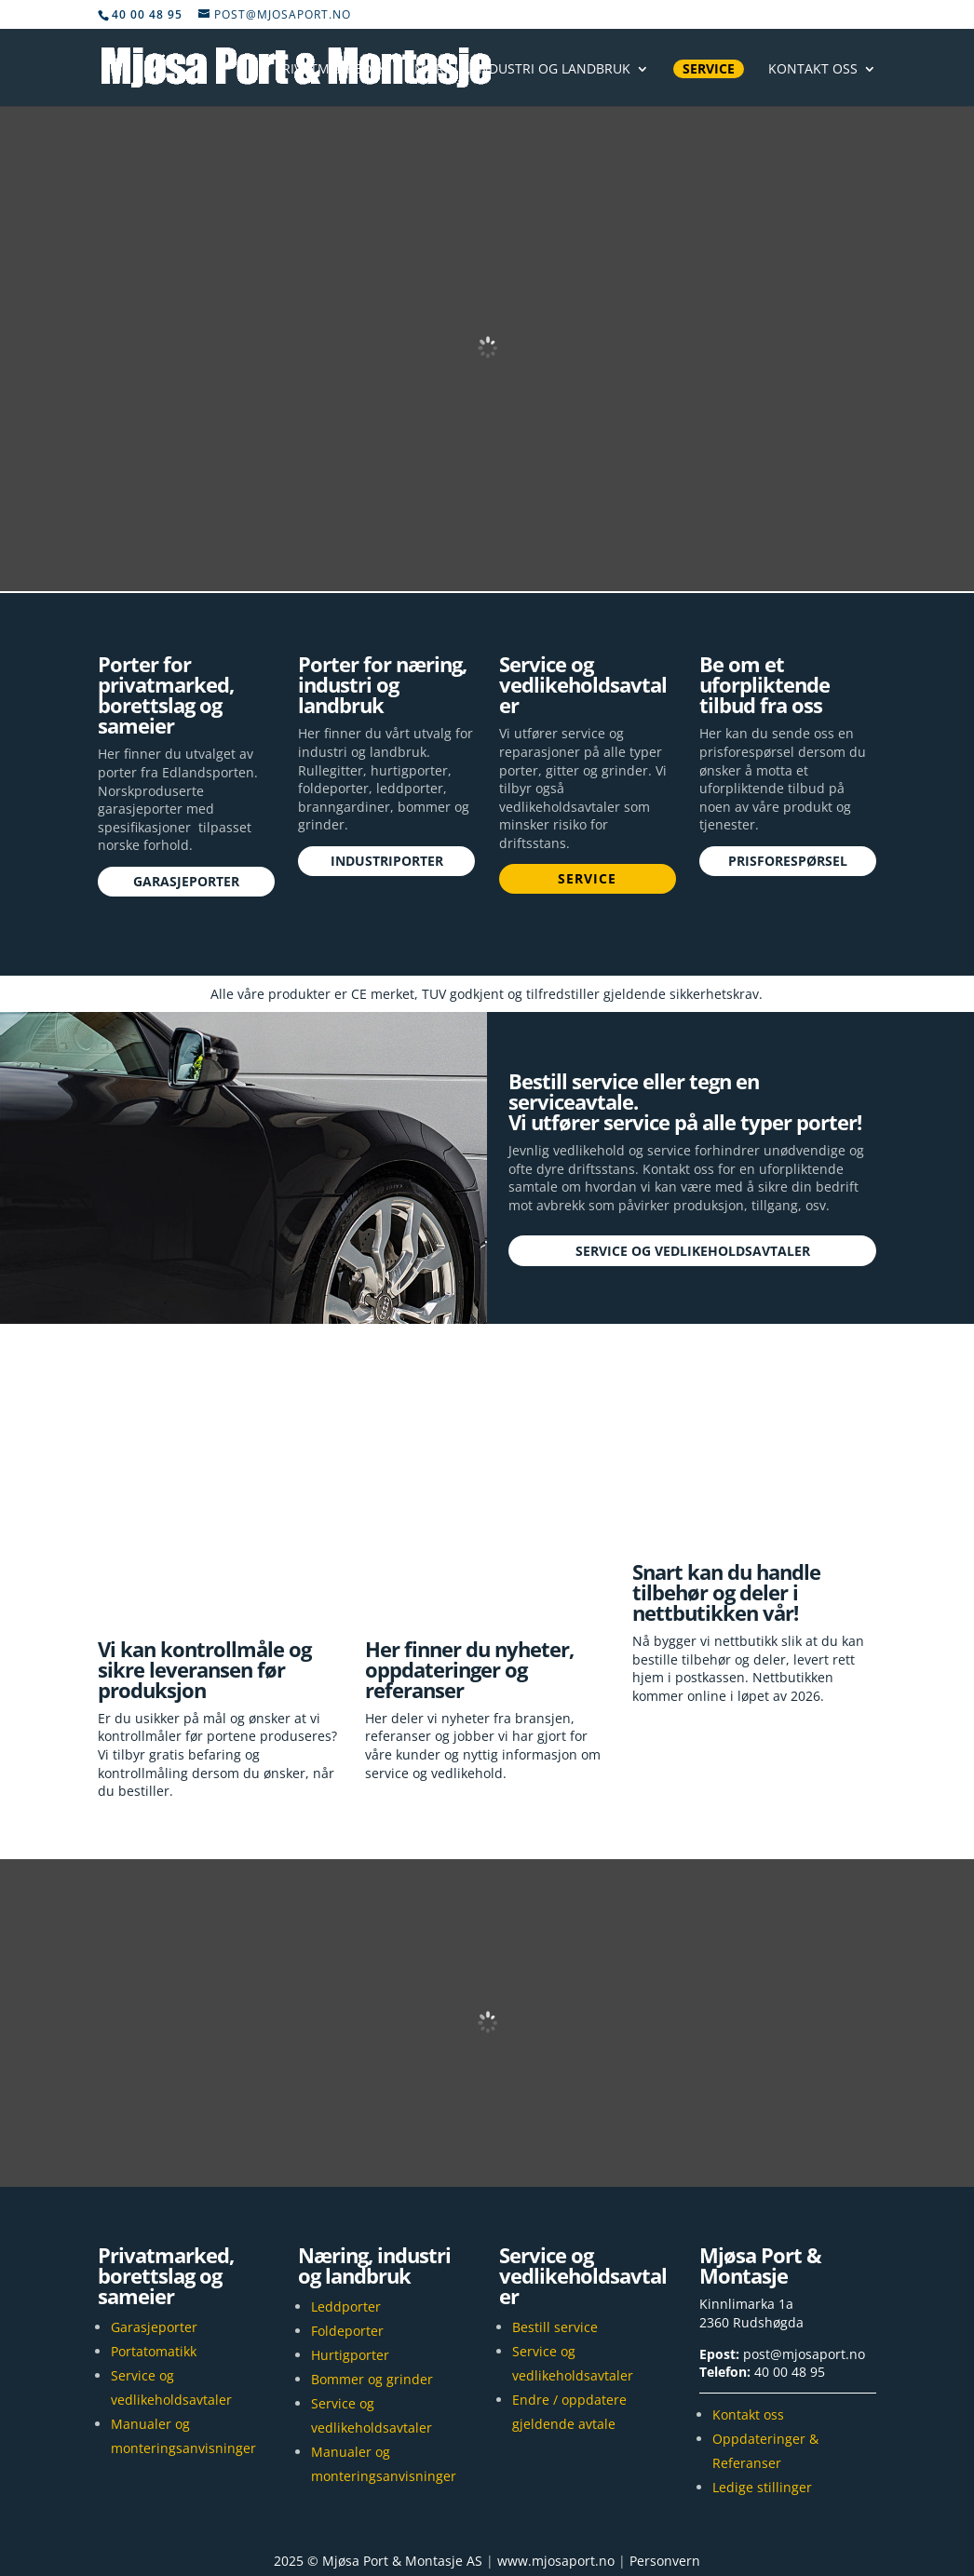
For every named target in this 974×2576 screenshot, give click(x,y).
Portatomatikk (153, 2271)
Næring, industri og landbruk (522, 69)
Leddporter (346, 2226)
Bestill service (555, 2247)
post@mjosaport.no (804, 2273)
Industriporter (387, 861)
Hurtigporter (350, 2275)
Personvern (664, 2479)
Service (709, 68)
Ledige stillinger (762, 2406)
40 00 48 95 (789, 2291)
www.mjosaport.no (556, 2479)
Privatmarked (323, 69)
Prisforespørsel (787, 861)
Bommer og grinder (372, 2299)
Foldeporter (347, 2250)
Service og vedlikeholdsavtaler (692, 1251)
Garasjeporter (186, 881)
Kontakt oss (813, 69)
